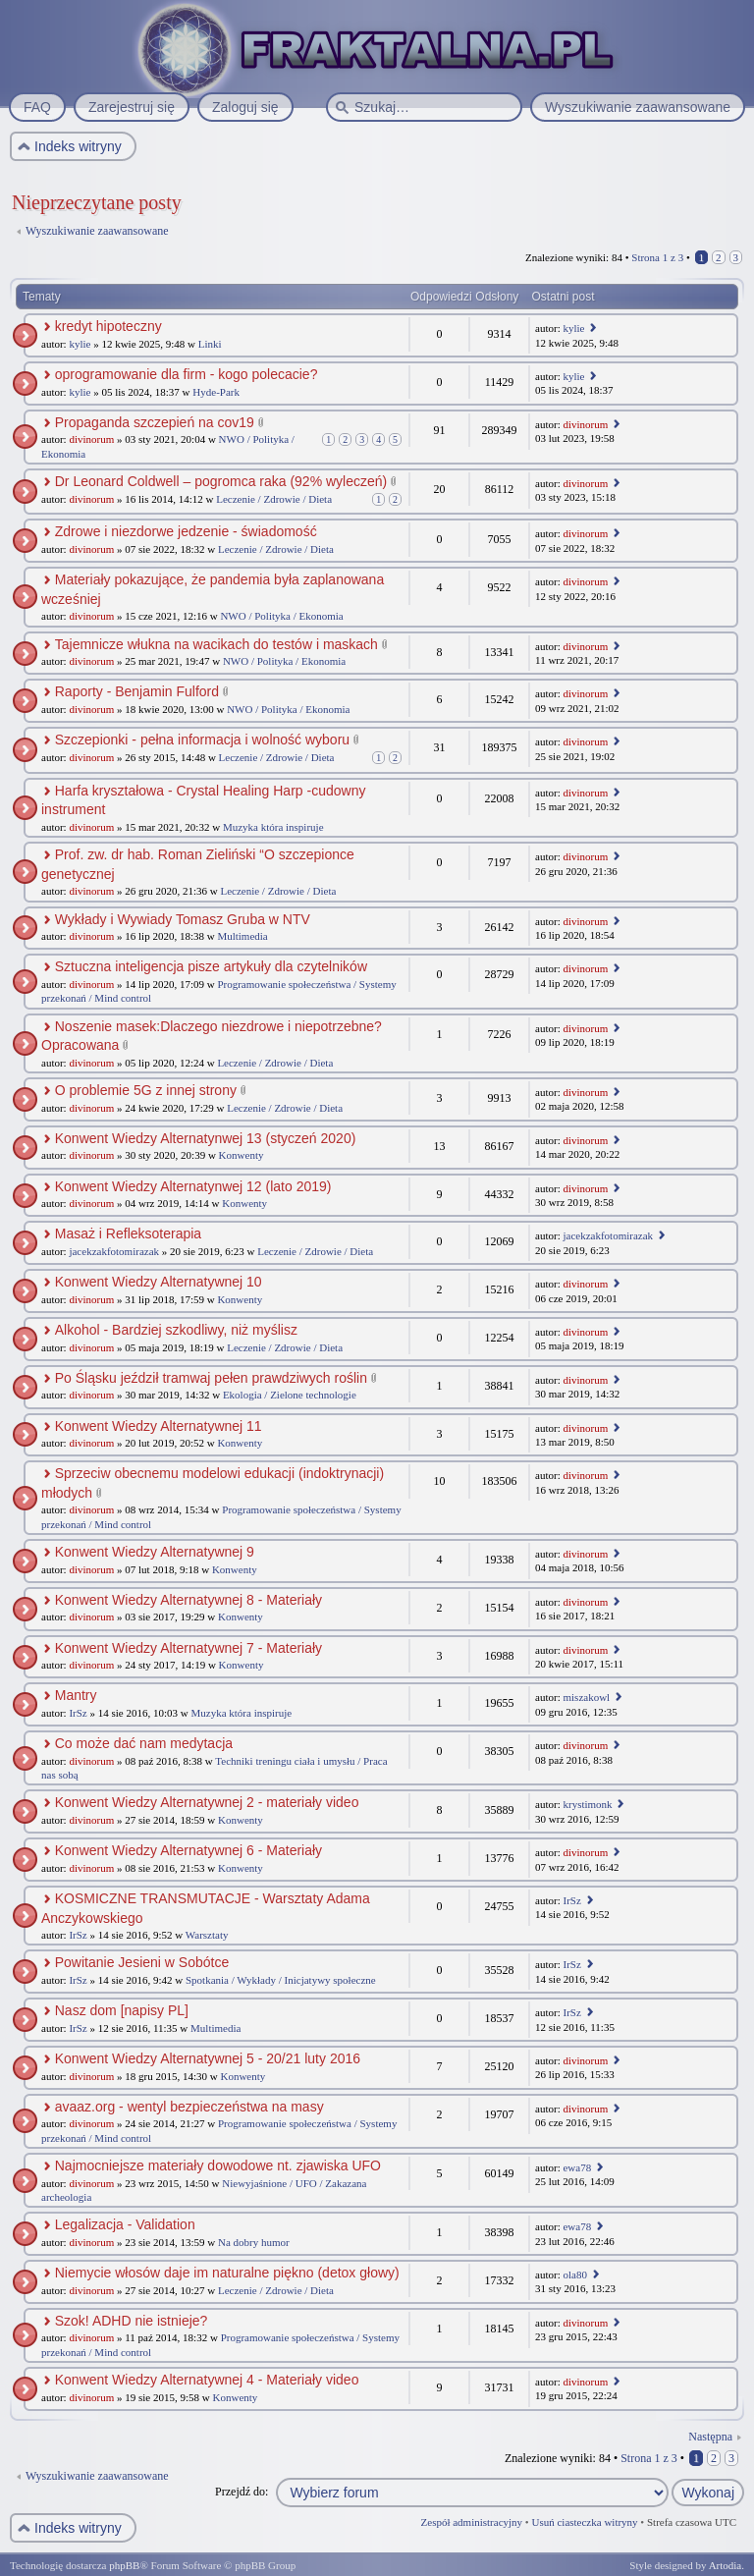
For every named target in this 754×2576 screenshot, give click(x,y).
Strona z (657, 257)
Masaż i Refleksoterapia (128, 1233)
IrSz (77, 1713)
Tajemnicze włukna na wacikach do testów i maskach (216, 644)
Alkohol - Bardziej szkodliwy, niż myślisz (176, 1330)
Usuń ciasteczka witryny (584, 2522)
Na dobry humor (254, 2242)
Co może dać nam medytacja (144, 1743)
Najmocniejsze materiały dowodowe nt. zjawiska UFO (218, 2165)
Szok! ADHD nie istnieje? (131, 2321)
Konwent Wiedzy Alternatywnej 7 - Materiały (188, 1648)
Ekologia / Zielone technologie (289, 1394)
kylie (79, 344)
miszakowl (586, 1697)
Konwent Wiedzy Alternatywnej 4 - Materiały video (207, 2379)
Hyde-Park (216, 392)
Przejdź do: (241, 2491)
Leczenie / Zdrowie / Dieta (274, 499)
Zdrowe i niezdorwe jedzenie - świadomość (186, 531)
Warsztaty (207, 1935)
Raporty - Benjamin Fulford (137, 691)
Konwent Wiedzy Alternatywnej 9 (154, 1552)
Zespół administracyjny (472, 2522)
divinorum (91, 439)
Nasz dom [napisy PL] (121, 2010)
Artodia (725, 2565)
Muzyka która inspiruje (273, 827)
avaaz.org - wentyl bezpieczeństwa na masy (189, 2106)
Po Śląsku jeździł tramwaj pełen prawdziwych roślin (211, 1378)
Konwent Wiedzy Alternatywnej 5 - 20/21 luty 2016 (207, 2058)
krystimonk (587, 1804)
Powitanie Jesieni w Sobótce (142, 1962)
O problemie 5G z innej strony (146, 1090)
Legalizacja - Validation (125, 2224)
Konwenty (241, 1155)
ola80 (574, 2274)
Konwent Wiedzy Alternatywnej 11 (158, 1426)
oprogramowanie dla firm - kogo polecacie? (186, 374)
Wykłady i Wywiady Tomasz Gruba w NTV (182, 919)
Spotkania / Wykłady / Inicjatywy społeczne (281, 1980)
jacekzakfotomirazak (114, 1251)
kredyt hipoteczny (108, 326)
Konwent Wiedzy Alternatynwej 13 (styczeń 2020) (205, 1138)
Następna (710, 2436)
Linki (210, 344)
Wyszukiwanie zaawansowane (97, 231)
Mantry (76, 1695)
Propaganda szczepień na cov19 (154, 422)
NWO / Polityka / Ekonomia (281, 616)
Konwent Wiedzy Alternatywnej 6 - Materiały (188, 1850)
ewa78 (577, 2167)
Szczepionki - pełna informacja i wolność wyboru (202, 739)
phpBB (124, 2565)
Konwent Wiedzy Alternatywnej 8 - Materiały (188, 1600)
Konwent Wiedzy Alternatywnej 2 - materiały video (207, 1802)
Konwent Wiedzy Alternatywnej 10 (158, 1281)
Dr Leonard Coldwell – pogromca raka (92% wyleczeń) (221, 481)
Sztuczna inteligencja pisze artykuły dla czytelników (211, 966)
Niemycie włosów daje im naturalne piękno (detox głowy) (227, 2272)
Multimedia (242, 936)
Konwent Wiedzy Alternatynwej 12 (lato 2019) (193, 1186)
